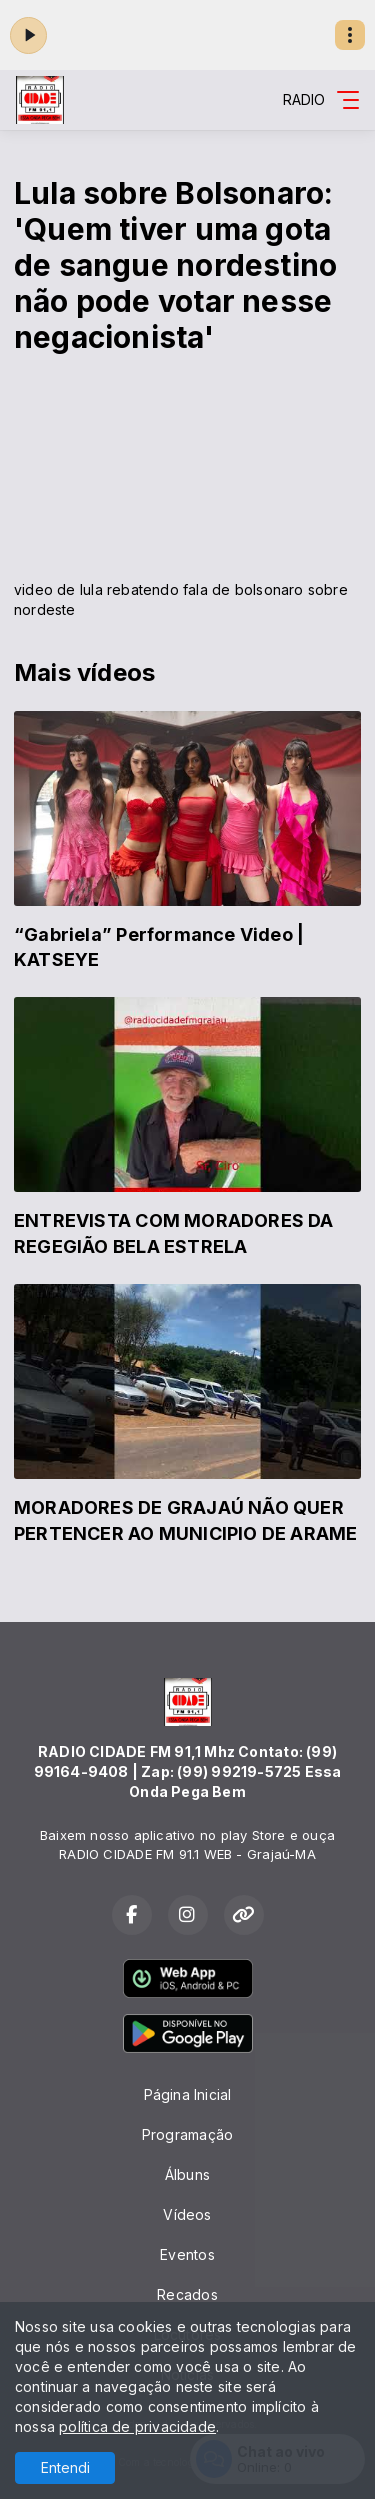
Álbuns (187, 2174)
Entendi (65, 2467)
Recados (187, 2294)
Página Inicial (188, 2094)
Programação (187, 2134)
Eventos (187, 2254)
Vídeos (187, 2214)
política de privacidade (137, 2426)
